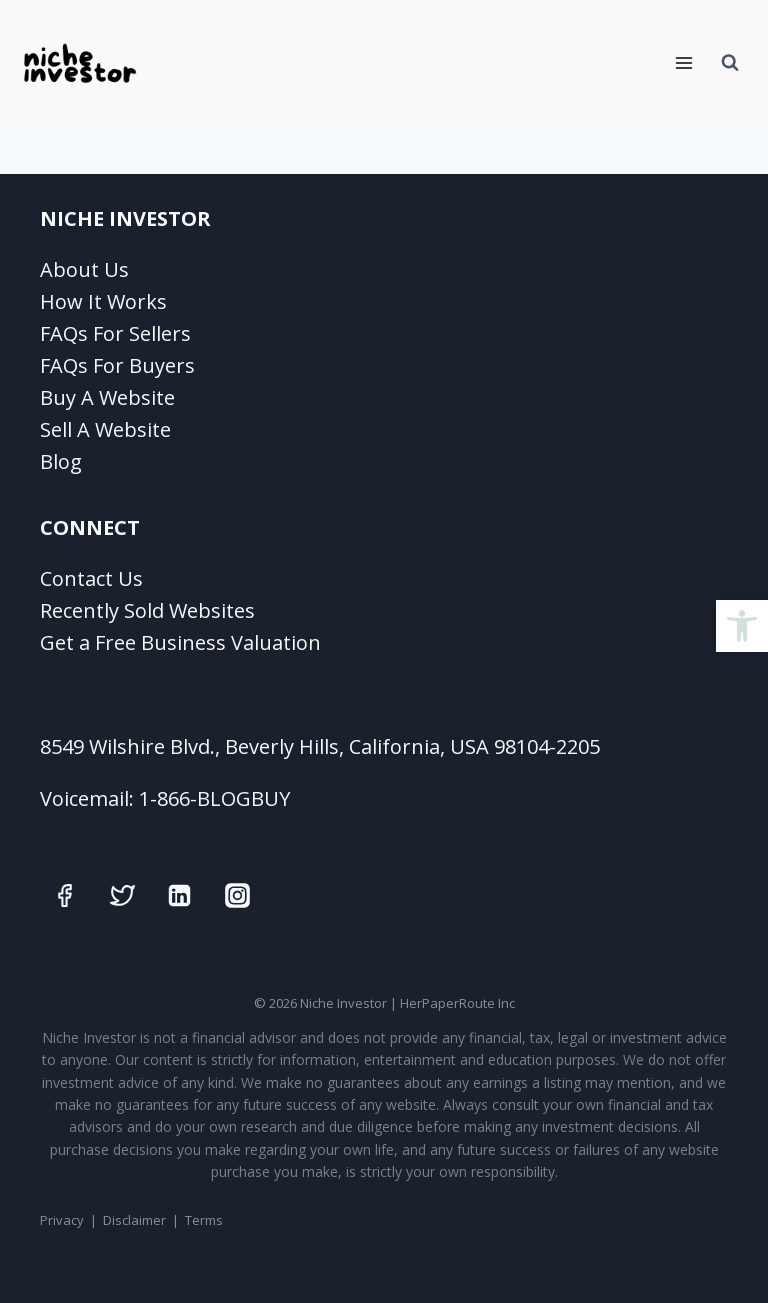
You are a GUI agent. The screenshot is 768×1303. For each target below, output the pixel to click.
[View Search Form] (730, 63)
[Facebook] (65, 895)
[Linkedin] (180, 895)
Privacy (62, 1220)
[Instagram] (237, 895)
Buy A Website (107, 397)
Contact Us (91, 578)
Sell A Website (105, 429)
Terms (204, 1220)
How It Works (103, 301)
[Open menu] (683, 62)
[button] (742, 626)
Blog (61, 461)
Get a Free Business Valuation (180, 642)
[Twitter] (122, 895)
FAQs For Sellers (115, 333)
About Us (84, 269)
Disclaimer (134, 1220)
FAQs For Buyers (117, 365)
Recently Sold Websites (147, 610)
